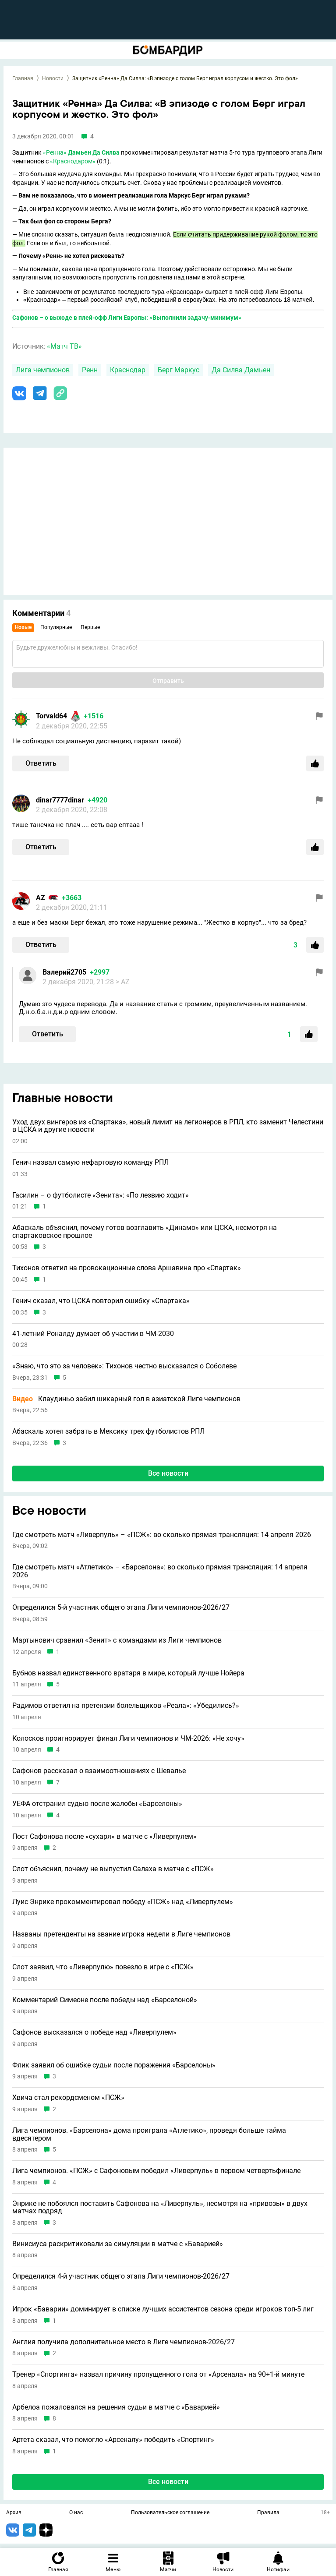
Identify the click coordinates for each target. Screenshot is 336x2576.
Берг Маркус (178, 370)
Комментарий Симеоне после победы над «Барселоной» (104, 2000)
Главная (22, 78)
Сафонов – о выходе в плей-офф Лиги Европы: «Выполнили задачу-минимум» (126, 317)
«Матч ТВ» (64, 346)
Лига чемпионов (43, 370)
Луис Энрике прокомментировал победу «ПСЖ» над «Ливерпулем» (122, 1902)
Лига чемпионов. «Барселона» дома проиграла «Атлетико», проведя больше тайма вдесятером (149, 2134)
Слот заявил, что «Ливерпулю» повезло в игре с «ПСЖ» (103, 1967)
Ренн (90, 370)
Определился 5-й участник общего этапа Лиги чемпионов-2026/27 (121, 1607)
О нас (76, 2513)
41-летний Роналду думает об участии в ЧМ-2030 (93, 1334)
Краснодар (127, 370)
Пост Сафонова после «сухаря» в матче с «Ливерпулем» (104, 1837)
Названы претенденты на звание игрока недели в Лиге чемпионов (121, 1934)
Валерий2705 (64, 972)
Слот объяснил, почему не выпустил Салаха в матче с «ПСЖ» (113, 1869)
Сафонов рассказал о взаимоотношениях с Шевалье (99, 1771)
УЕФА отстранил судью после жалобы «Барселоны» (97, 1804)
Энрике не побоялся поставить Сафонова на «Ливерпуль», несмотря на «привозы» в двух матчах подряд (160, 2207)
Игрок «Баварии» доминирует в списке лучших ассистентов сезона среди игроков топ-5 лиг (163, 2309)
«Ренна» (55, 152)
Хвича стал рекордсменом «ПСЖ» (68, 2098)
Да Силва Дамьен (241, 370)
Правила (268, 2513)
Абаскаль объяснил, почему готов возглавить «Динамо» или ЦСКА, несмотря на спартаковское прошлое (144, 1231)
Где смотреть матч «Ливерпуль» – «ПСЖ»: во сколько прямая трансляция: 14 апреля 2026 (161, 1535)
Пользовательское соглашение (170, 2513)
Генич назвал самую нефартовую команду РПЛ (90, 1162)
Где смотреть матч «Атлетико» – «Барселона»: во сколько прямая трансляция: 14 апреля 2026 (160, 1571)
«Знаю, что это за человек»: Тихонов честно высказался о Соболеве (124, 1366)
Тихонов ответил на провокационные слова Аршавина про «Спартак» (126, 1268)
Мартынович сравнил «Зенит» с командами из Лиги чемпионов (117, 1640)
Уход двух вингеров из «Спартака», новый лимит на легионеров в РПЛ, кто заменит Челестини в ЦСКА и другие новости (167, 1126)
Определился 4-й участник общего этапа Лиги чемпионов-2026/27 (121, 2276)
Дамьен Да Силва (94, 152)
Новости (53, 78)
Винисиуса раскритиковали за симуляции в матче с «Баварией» (117, 2244)
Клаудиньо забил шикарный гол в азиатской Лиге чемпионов (126, 1399)
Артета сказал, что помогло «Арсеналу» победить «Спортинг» (113, 2440)
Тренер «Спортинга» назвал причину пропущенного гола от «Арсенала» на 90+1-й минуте (158, 2374)
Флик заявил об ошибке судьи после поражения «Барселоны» (114, 2065)
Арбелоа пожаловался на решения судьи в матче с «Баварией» (116, 2407)
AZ (40, 898)
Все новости (168, 1473)
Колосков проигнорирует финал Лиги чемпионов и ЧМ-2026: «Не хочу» (128, 1738)
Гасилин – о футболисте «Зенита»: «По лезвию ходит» (100, 1195)
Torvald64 (51, 716)
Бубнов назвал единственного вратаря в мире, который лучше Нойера (128, 1673)
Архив (13, 2513)
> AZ (123, 982)
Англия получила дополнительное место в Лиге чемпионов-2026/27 (123, 2342)
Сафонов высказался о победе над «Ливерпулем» (94, 2032)
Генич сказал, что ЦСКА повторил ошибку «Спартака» (101, 1301)
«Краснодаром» (72, 161)
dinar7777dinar (60, 800)
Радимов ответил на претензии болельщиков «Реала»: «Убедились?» (125, 1706)
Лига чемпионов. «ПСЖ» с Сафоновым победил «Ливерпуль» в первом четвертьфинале (156, 2171)
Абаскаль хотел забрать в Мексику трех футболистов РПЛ (108, 1431)
